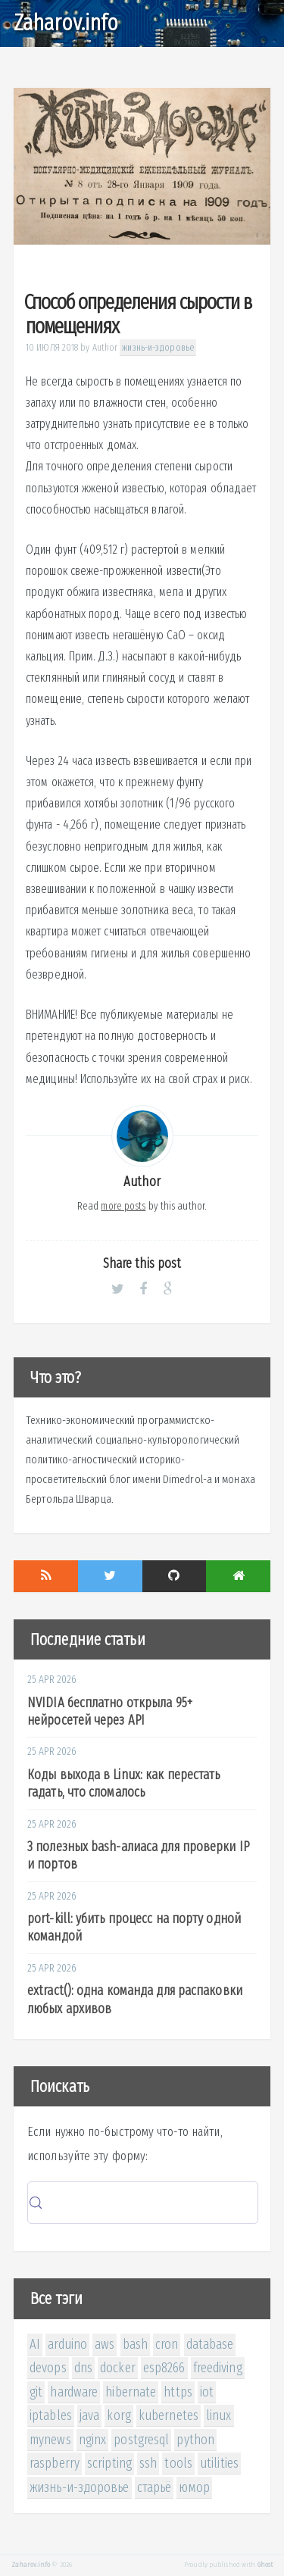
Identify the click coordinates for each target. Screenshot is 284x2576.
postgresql (141, 2439)
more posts (123, 1206)
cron (166, 2344)
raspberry (55, 2463)
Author (105, 347)
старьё (154, 2487)
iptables (51, 2415)
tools (178, 2463)
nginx (93, 2439)
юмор (194, 2487)
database (210, 2344)
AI (35, 2344)
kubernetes (168, 2415)
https (178, 2392)
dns (83, 2367)
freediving (217, 2367)
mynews (50, 2439)
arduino (67, 2344)
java (89, 2415)
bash (135, 2344)
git (36, 2392)
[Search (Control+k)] (142, 2202)
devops (48, 2367)
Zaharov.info (66, 22)
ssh (148, 2463)
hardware (74, 2392)
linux (219, 2415)
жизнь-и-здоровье (158, 347)
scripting (109, 2463)
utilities (219, 2463)
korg (118, 2415)
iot (207, 2392)
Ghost (265, 2564)
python (195, 2439)
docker (118, 2367)
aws (104, 2344)
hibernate (130, 2392)
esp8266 (164, 2367)
